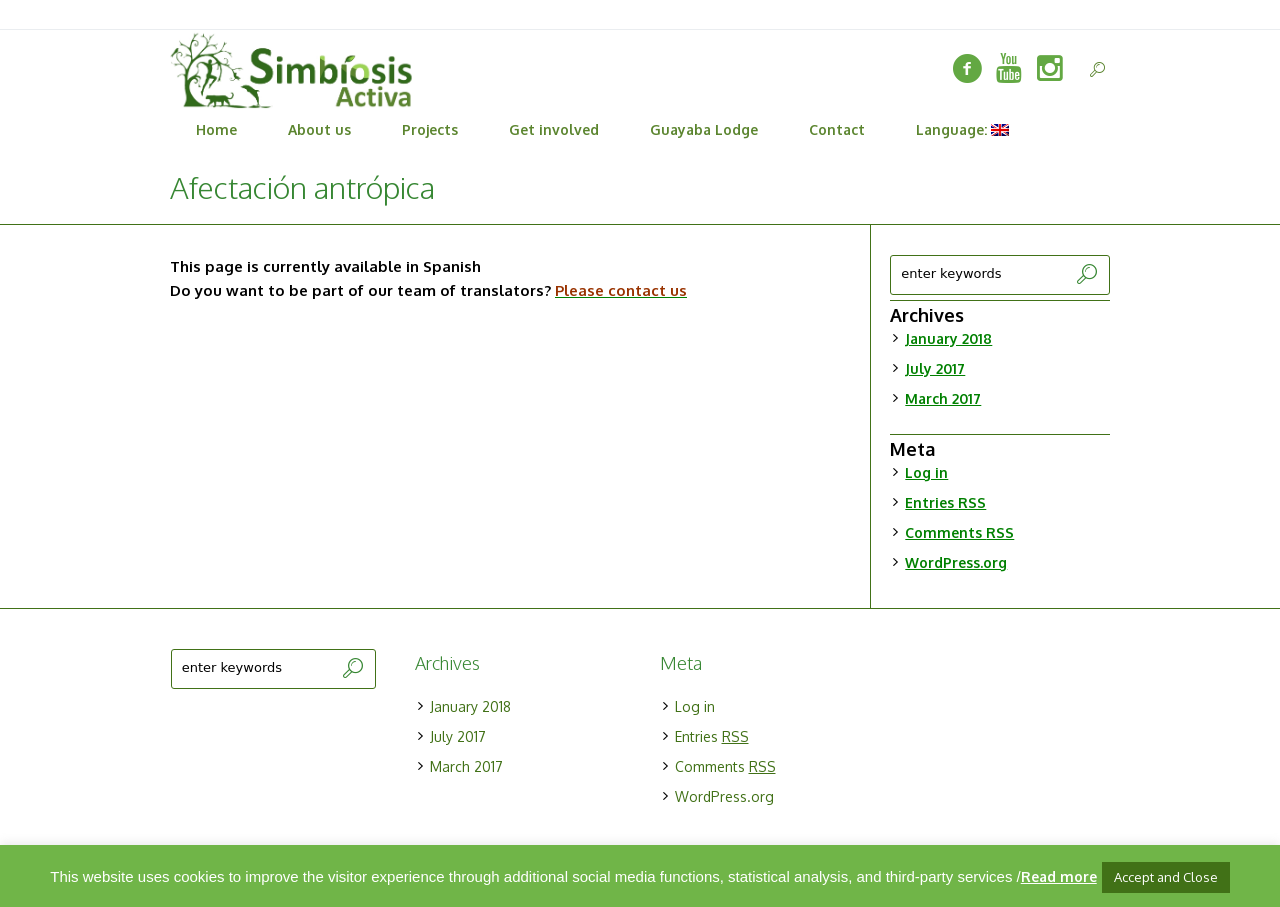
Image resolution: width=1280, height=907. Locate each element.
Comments (959, 532)
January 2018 (948, 338)
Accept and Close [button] (1166, 877)
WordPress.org (956, 562)
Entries (945, 502)
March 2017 (943, 398)
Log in (926, 472)
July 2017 (935, 368)
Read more (1059, 876)
